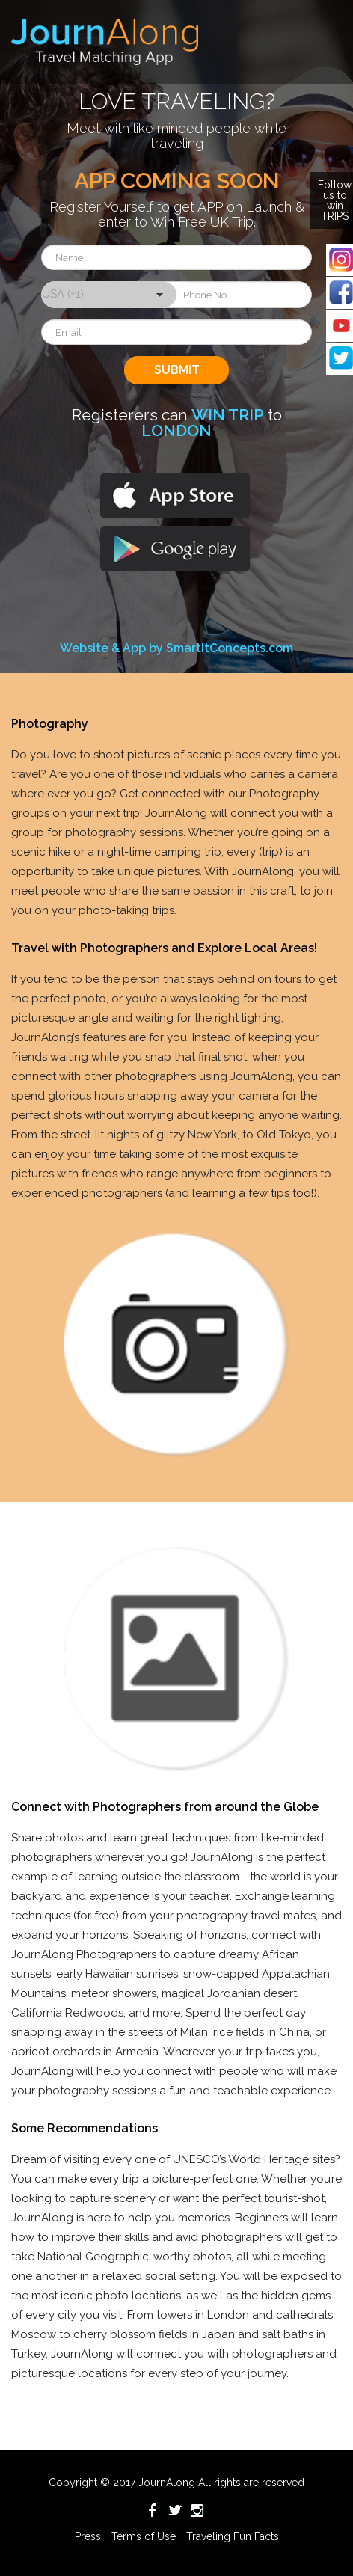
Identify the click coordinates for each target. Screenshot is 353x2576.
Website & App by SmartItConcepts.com (176, 648)
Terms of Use (143, 2536)
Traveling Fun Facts (232, 2536)
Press (88, 2536)
